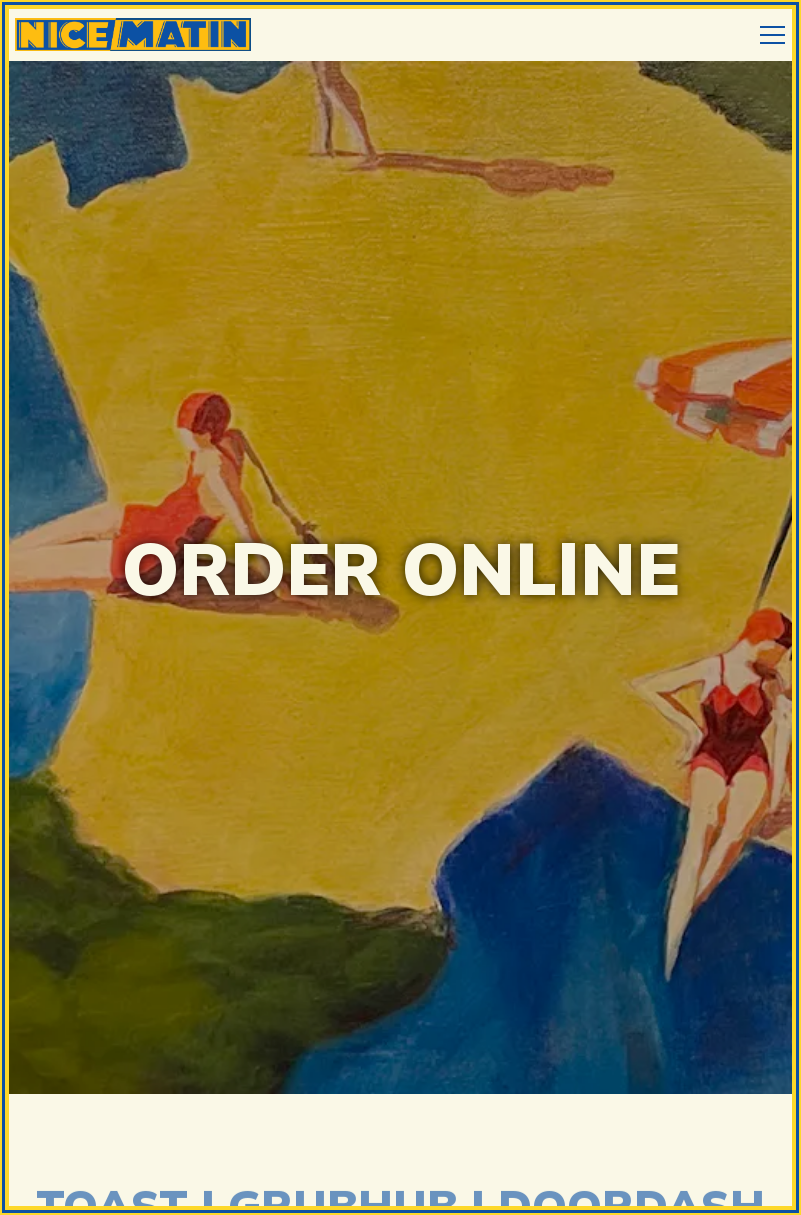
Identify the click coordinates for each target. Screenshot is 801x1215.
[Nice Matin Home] (134, 32)
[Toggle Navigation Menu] (772, 35)
